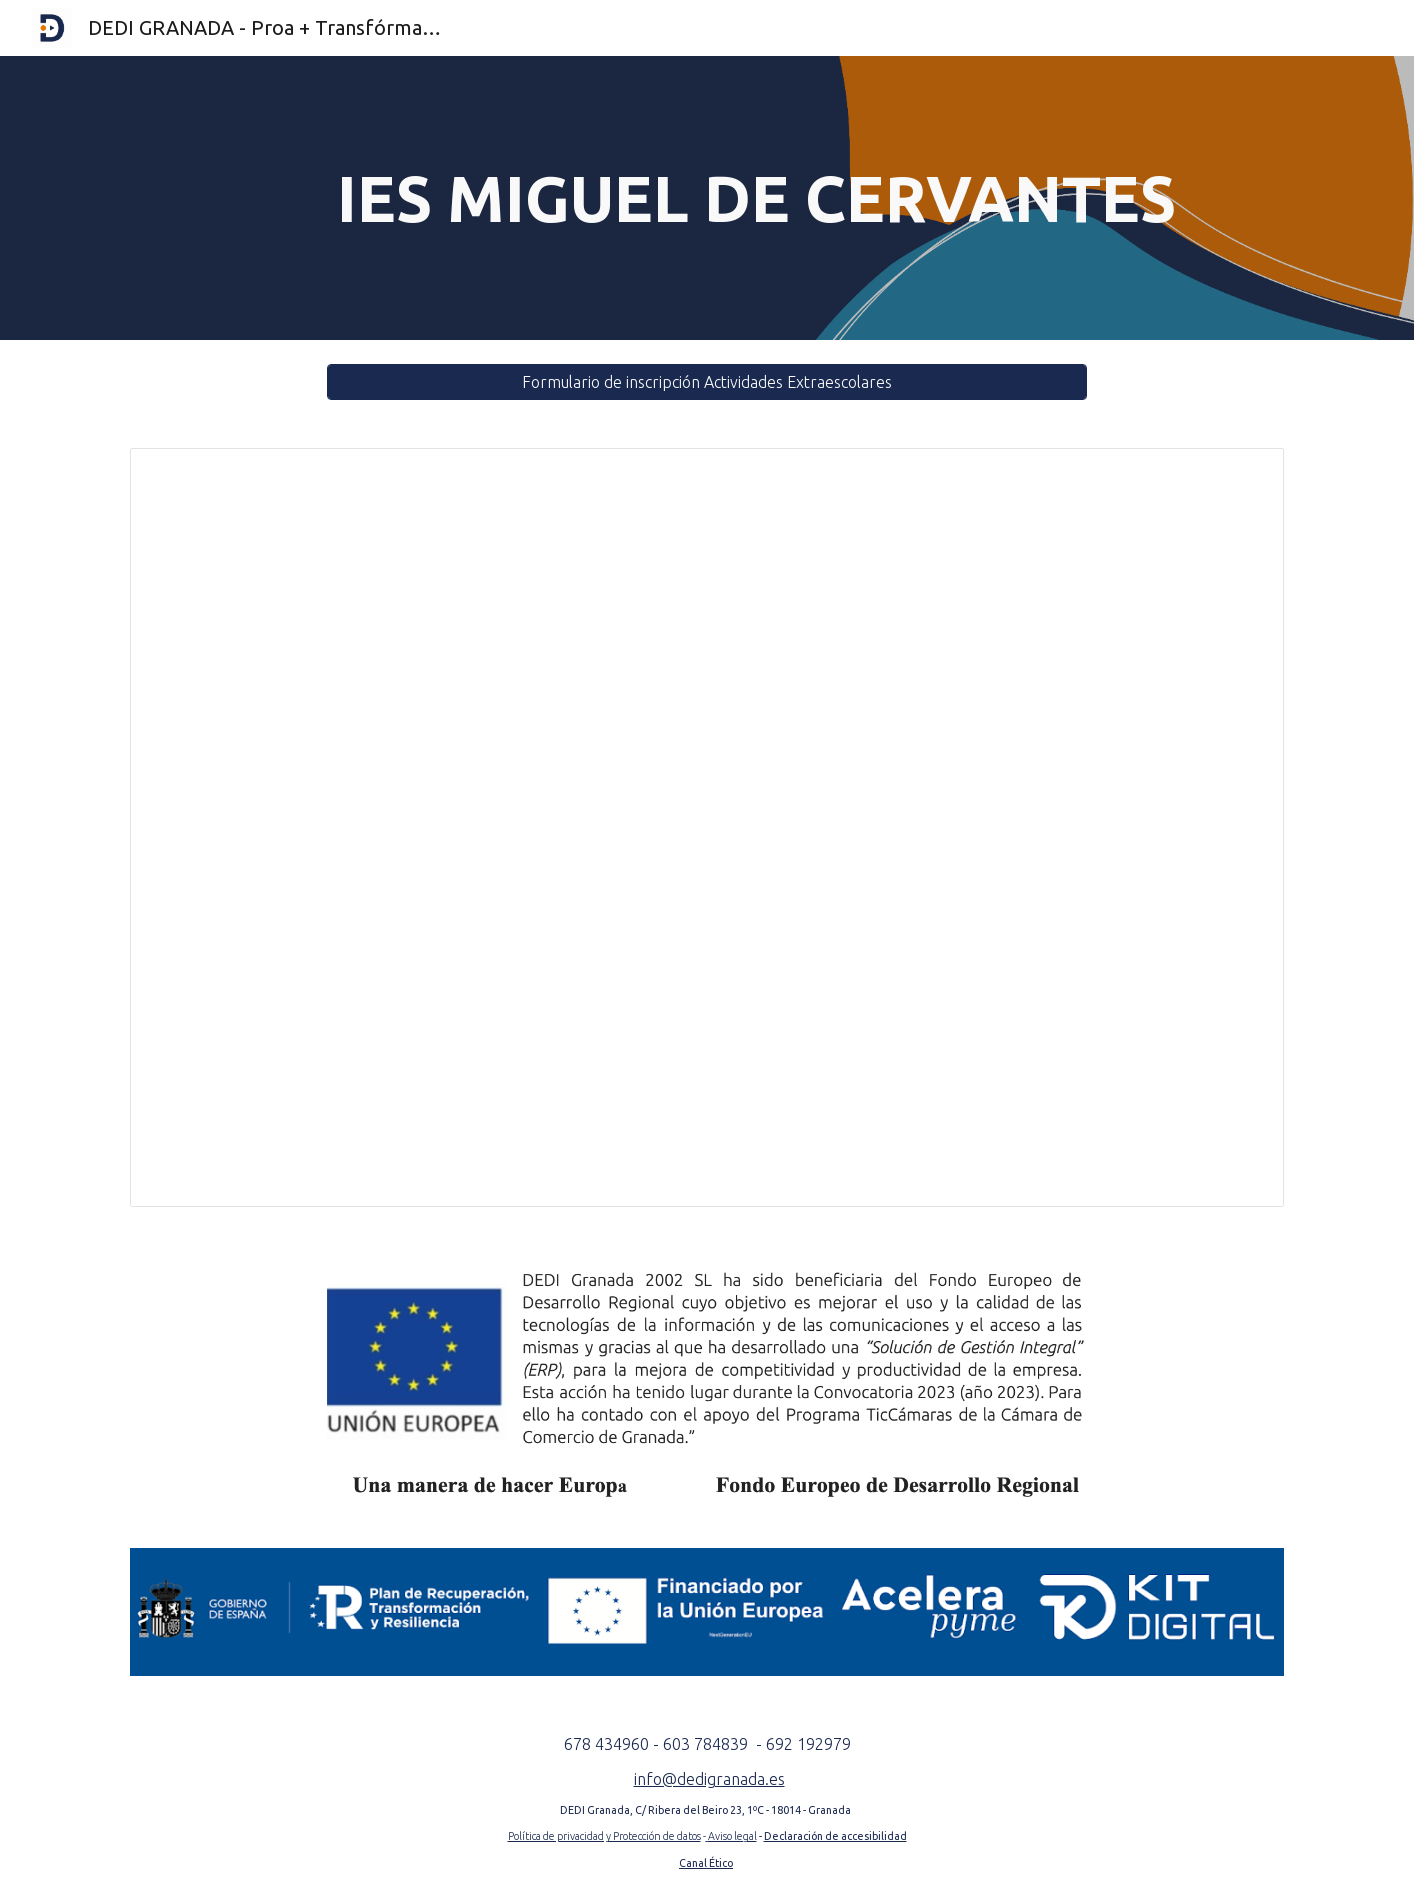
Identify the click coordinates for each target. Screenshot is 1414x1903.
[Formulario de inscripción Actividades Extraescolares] (707, 382)
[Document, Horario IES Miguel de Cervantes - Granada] (707, 827)
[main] (756, 198)
